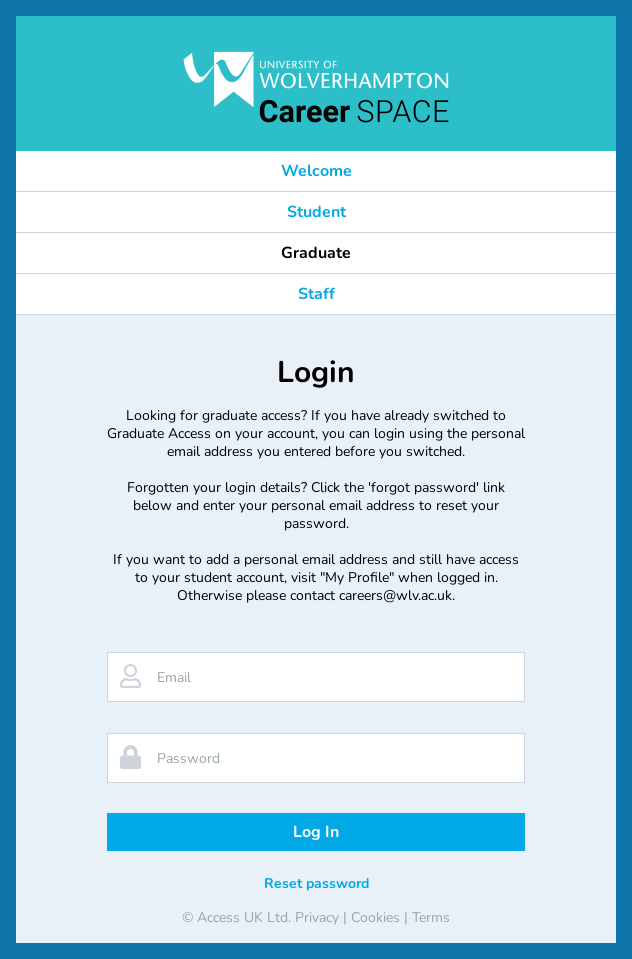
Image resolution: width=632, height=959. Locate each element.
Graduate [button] (316, 253)
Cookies (375, 917)
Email (174, 677)
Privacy (317, 917)
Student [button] (316, 212)
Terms (431, 917)
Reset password (316, 883)
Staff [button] (316, 294)
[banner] (316, 87)
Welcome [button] (316, 171)
